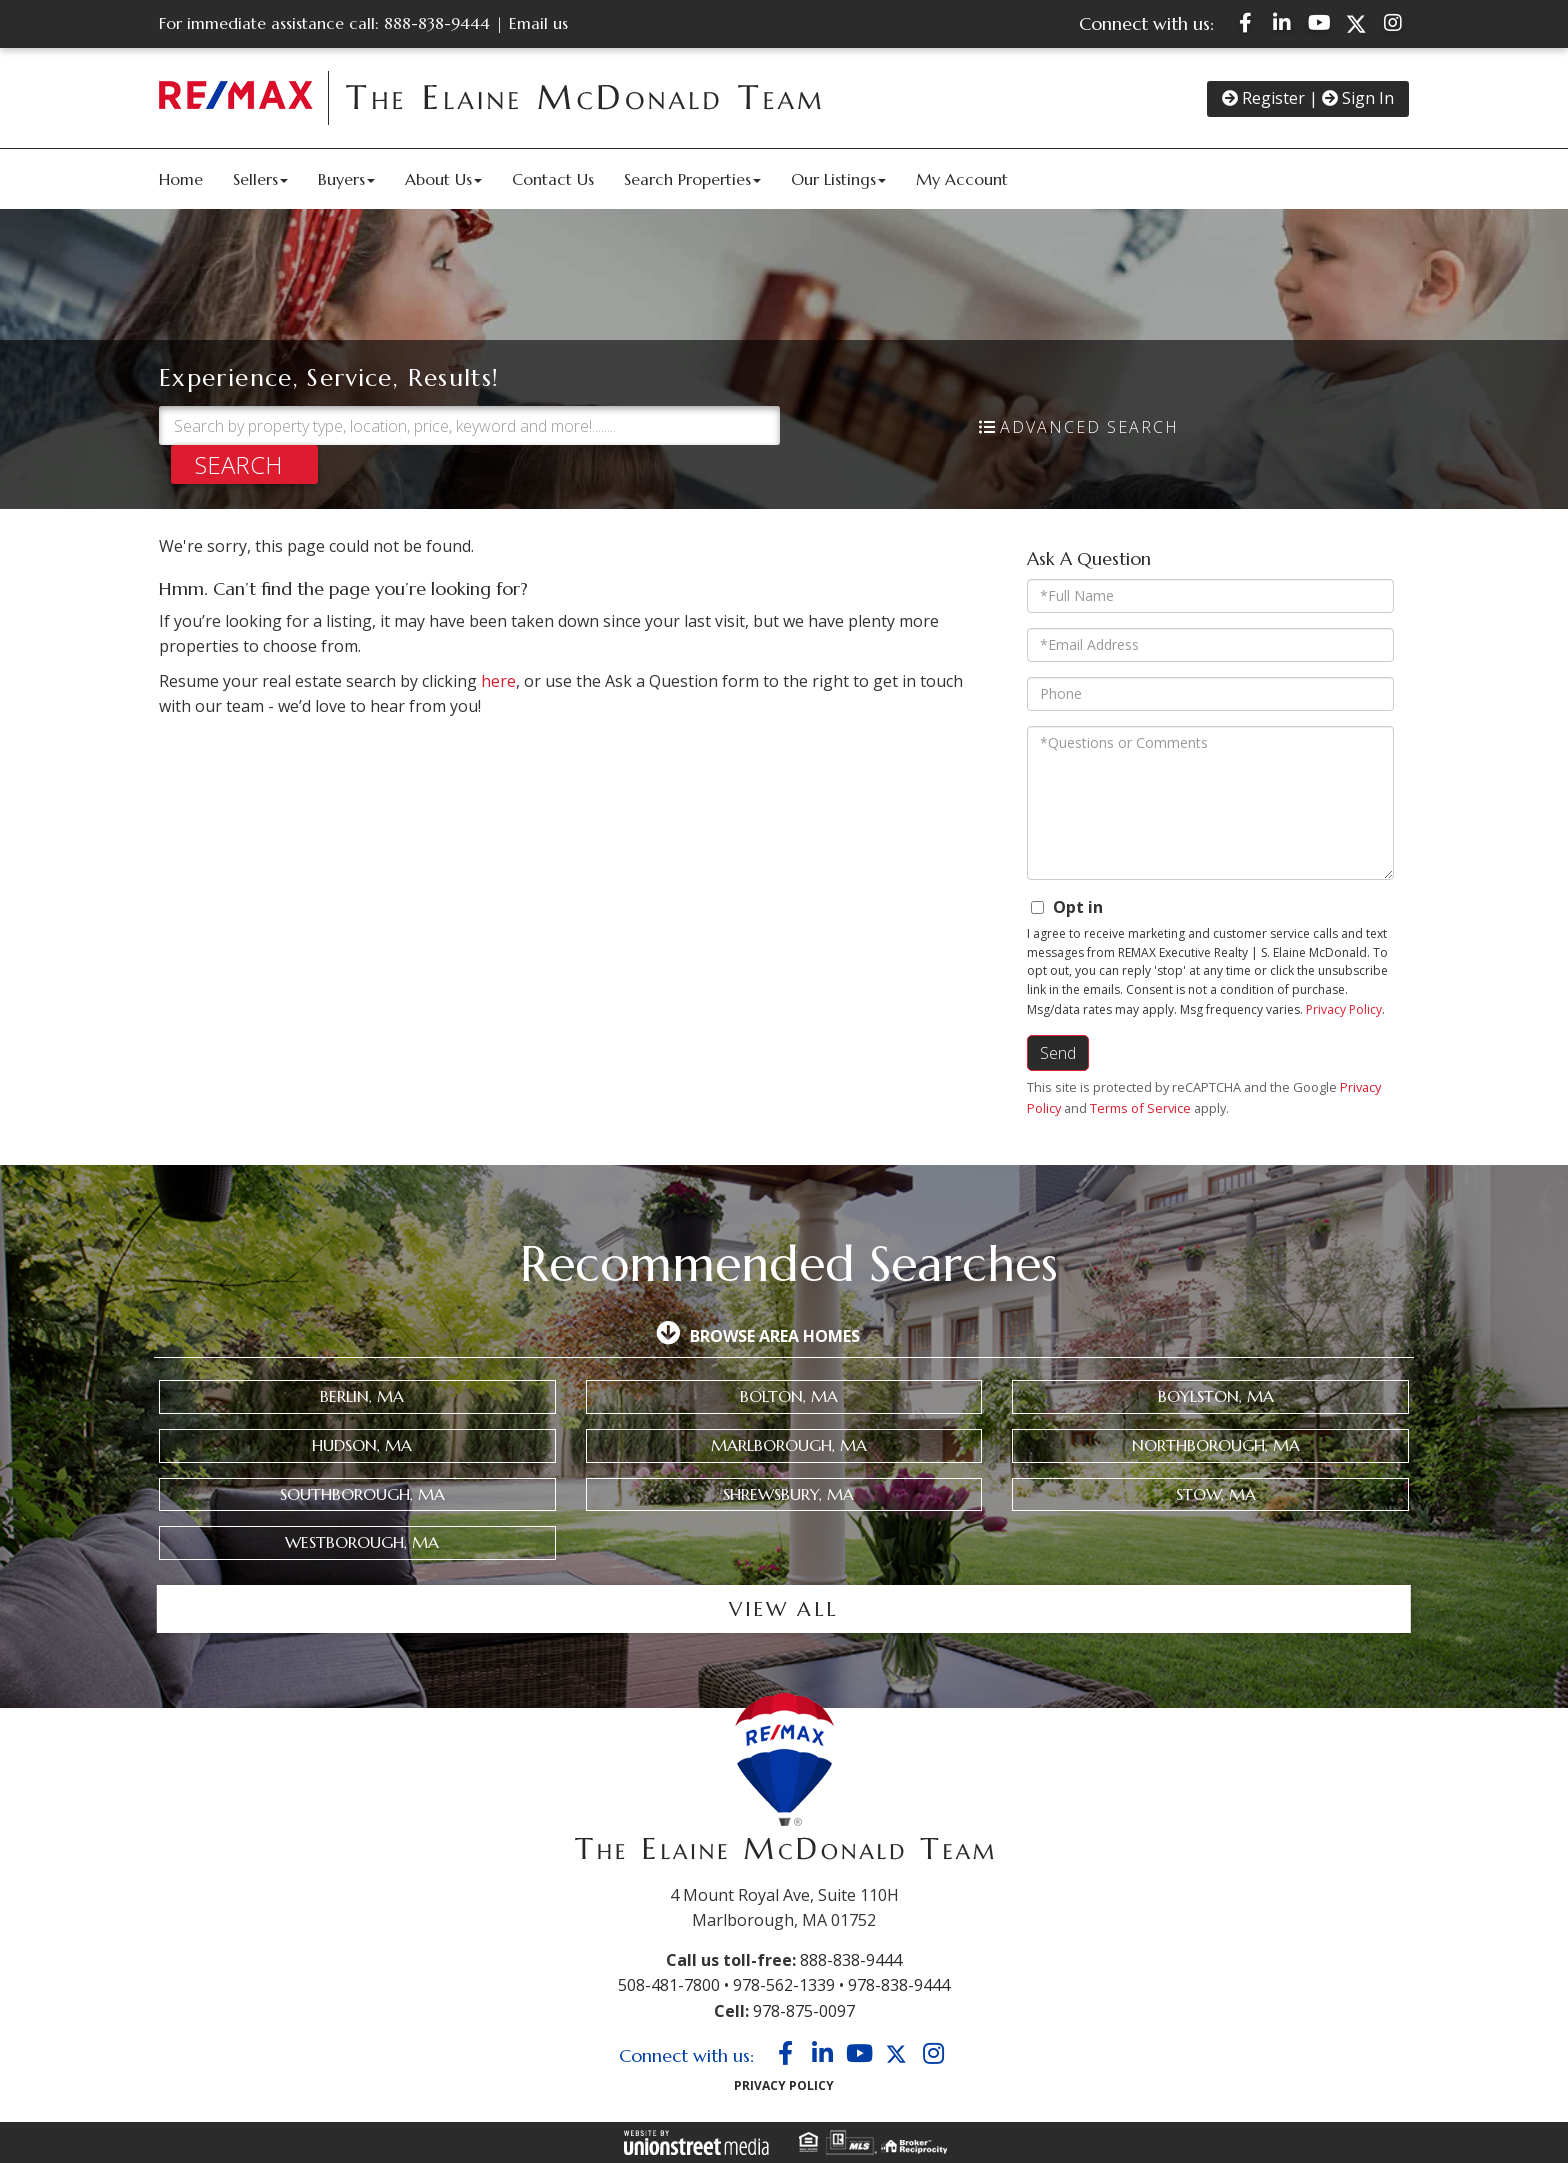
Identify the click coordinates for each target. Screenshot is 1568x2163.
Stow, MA (1216, 1494)
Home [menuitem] (181, 179)
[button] (244, 464)
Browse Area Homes (775, 1336)
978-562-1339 (784, 1985)
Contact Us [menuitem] (553, 179)
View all (783, 1609)
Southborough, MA (362, 1494)
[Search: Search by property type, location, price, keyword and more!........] (469, 425)
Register (1263, 98)
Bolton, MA (789, 1396)
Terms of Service (1140, 1108)
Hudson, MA (362, 1445)
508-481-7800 (669, 1985)
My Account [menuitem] (962, 179)
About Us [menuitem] (443, 179)
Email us (538, 23)
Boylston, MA (1216, 1396)
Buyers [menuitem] (346, 179)
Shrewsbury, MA (788, 1494)
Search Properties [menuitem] (692, 179)
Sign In (1358, 98)
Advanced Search (1089, 427)
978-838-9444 (899, 1985)
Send (1058, 1053)
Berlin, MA (362, 1396)
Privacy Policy (1344, 1009)
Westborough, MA (362, 1542)
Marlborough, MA (789, 1445)
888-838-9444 (437, 23)
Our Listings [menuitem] (838, 179)
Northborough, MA (1216, 1445)
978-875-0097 (804, 2011)
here (498, 681)
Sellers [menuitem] (260, 179)
